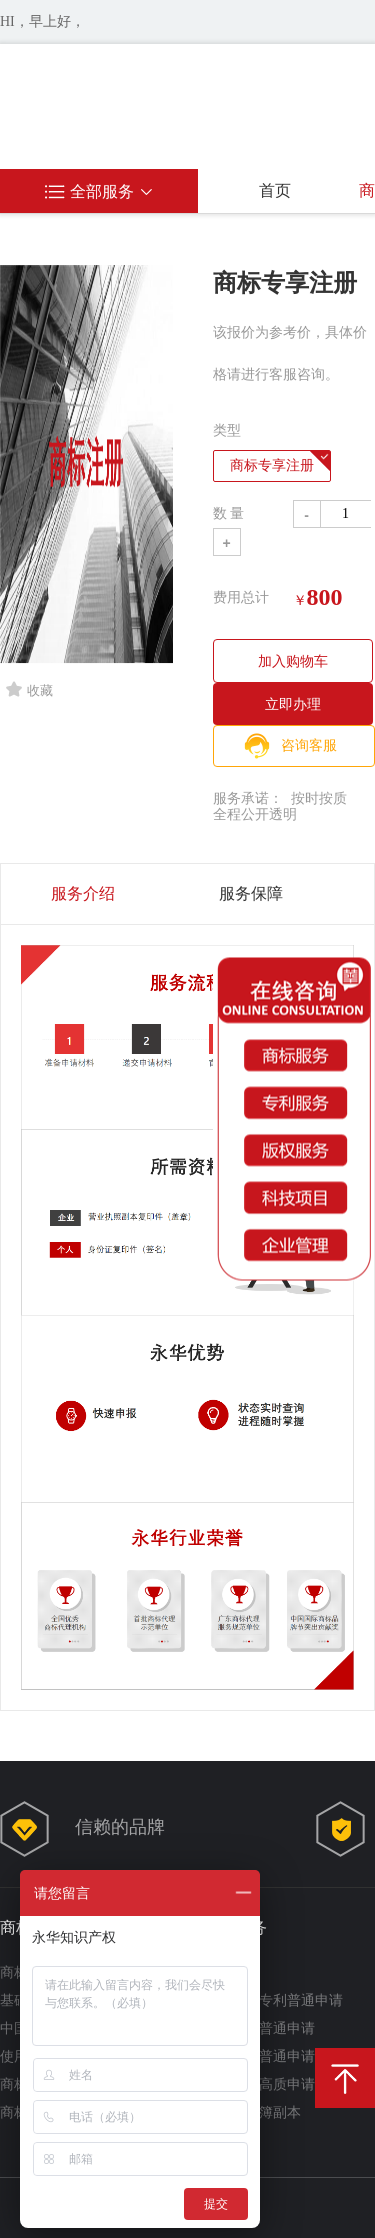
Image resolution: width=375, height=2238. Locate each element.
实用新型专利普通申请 (273, 2000)
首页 (275, 190)
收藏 (29, 689)
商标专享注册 (272, 465)
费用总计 (241, 597)
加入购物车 (293, 661)
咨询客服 (309, 745)
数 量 (229, 513)
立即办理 (293, 704)
